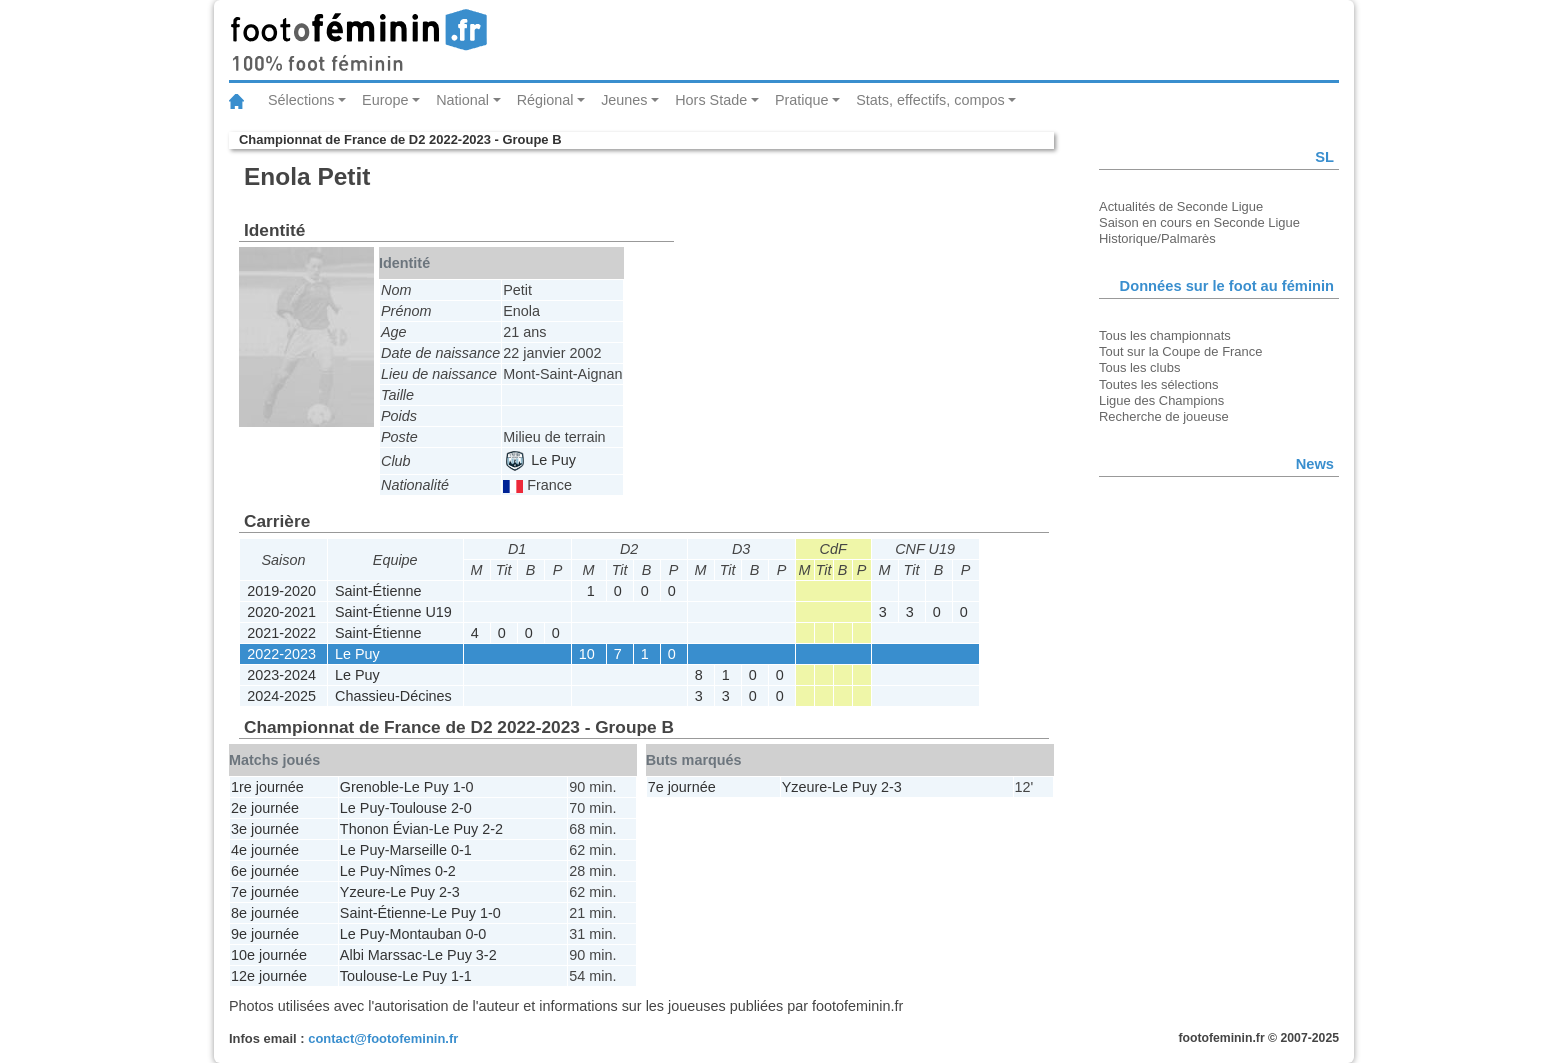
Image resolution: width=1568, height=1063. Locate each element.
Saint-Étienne (378, 591)
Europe (385, 100)
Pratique (802, 100)
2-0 (461, 808)
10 (587, 654)
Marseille (418, 850)
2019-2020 (281, 591)
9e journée (265, 934)
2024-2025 (281, 696)
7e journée (265, 892)
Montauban (425, 934)
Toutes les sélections (1159, 384)
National (462, 100)
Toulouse (418, 808)
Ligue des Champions (1161, 400)
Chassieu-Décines (393, 696)
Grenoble (369, 787)
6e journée (265, 871)
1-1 (461, 976)
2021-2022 (281, 633)
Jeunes (624, 100)
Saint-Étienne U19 (393, 612)
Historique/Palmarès (1157, 238)
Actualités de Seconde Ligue (1181, 206)
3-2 (486, 955)
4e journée (265, 850)
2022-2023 (281, 654)
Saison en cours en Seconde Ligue (1199, 222)
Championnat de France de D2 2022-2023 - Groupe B (400, 139)
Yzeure (363, 892)
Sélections (301, 100)
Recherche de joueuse (1164, 416)
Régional (545, 100)
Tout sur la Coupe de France (1180, 351)
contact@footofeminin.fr (383, 1038)
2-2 (492, 829)
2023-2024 (281, 675)
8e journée (265, 913)
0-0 (475, 934)
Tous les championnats (1165, 335)
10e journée (269, 955)
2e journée (265, 808)
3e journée (265, 829)
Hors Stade (711, 100)
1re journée (267, 787)
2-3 (449, 892)
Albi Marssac (381, 955)
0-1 (461, 850)
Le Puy (540, 460)
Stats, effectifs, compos (930, 100)
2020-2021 (281, 612)
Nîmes (410, 871)
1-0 (463, 787)
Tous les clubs (1139, 367)
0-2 (445, 871)
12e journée (269, 976)
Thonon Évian (384, 829)
